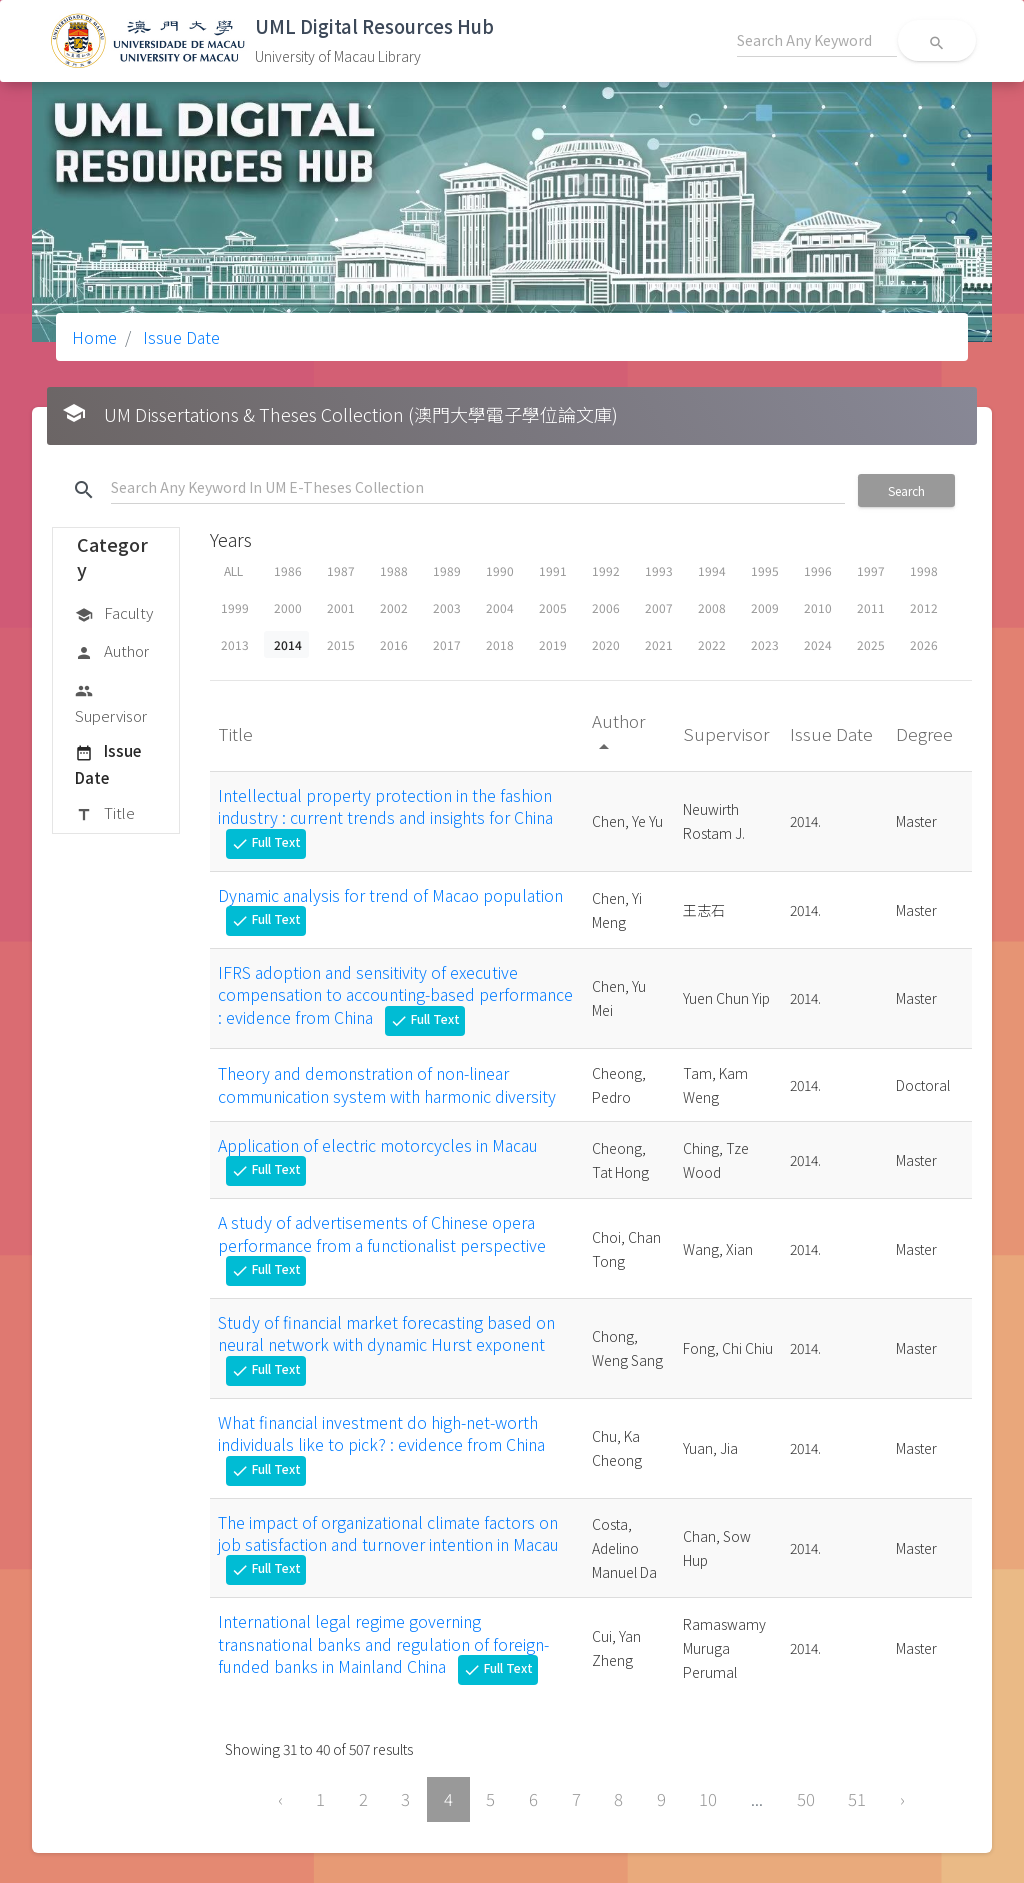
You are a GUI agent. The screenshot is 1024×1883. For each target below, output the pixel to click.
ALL (233, 570)
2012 (924, 607)
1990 (500, 570)
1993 (659, 570)
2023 (765, 644)
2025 (871, 644)
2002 (394, 607)
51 (857, 1799)
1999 (235, 607)
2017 (447, 644)
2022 (712, 644)
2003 (447, 607)
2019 (553, 644)
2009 (765, 607)
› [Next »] (902, 1799)
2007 (659, 607)
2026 (924, 644)
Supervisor (111, 702)
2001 (341, 607)
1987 (341, 570)
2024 (818, 644)
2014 (288, 644)
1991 (553, 570)
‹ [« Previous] (280, 1799)
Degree (926, 733)
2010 (818, 607)
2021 (659, 644)
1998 (924, 570)
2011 (871, 607)
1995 (765, 570)
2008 (712, 607)
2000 (288, 607)
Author (112, 652)
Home (94, 337)
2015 (341, 644)
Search (906, 490)
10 (708, 1799)
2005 (553, 607)
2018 (500, 644)
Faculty (114, 614)
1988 (394, 570)
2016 (394, 644)
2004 (500, 607)
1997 (871, 570)
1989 (447, 570)
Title (105, 814)
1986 (288, 570)
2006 (606, 607)
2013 (235, 644)
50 (806, 1799)
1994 (712, 570)
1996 (818, 570)
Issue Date (179, 337)
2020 (606, 644)
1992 (606, 570)
